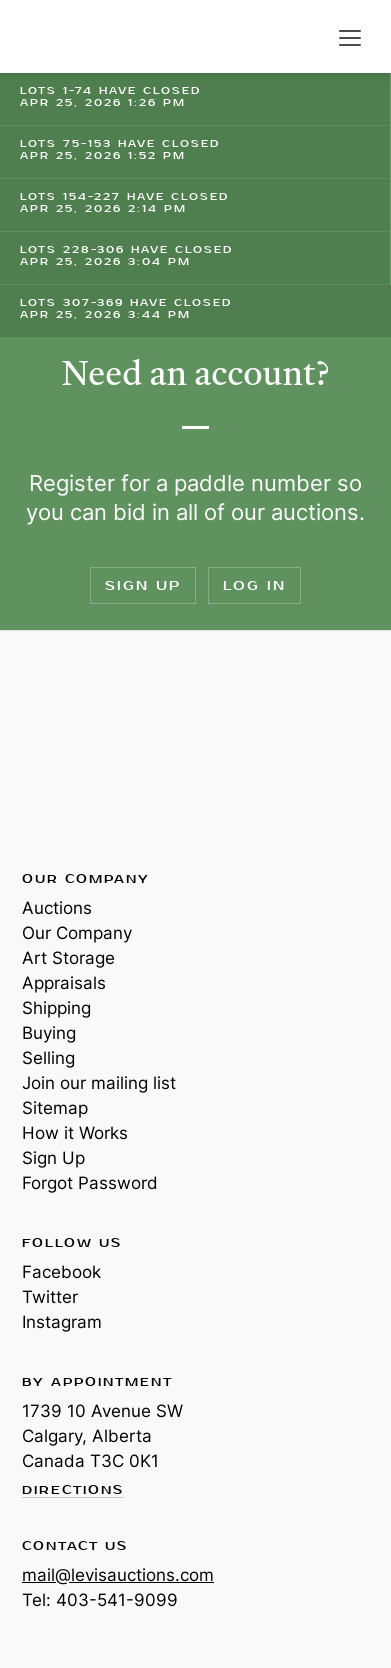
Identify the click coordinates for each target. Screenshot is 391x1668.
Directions (73, 1491)
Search (309, 38)
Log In (254, 585)
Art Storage (68, 958)
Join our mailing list (99, 1083)
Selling (48, 1058)
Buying (49, 1033)
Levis (87, 749)
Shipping (56, 1008)
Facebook (61, 1272)
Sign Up (143, 585)
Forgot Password (90, 1183)
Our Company (77, 933)
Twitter (50, 1297)
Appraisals (64, 983)
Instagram (62, 1322)
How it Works (75, 1133)
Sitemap (55, 1108)
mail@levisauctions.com (118, 1575)
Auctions (57, 908)
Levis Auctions (70, 36)
